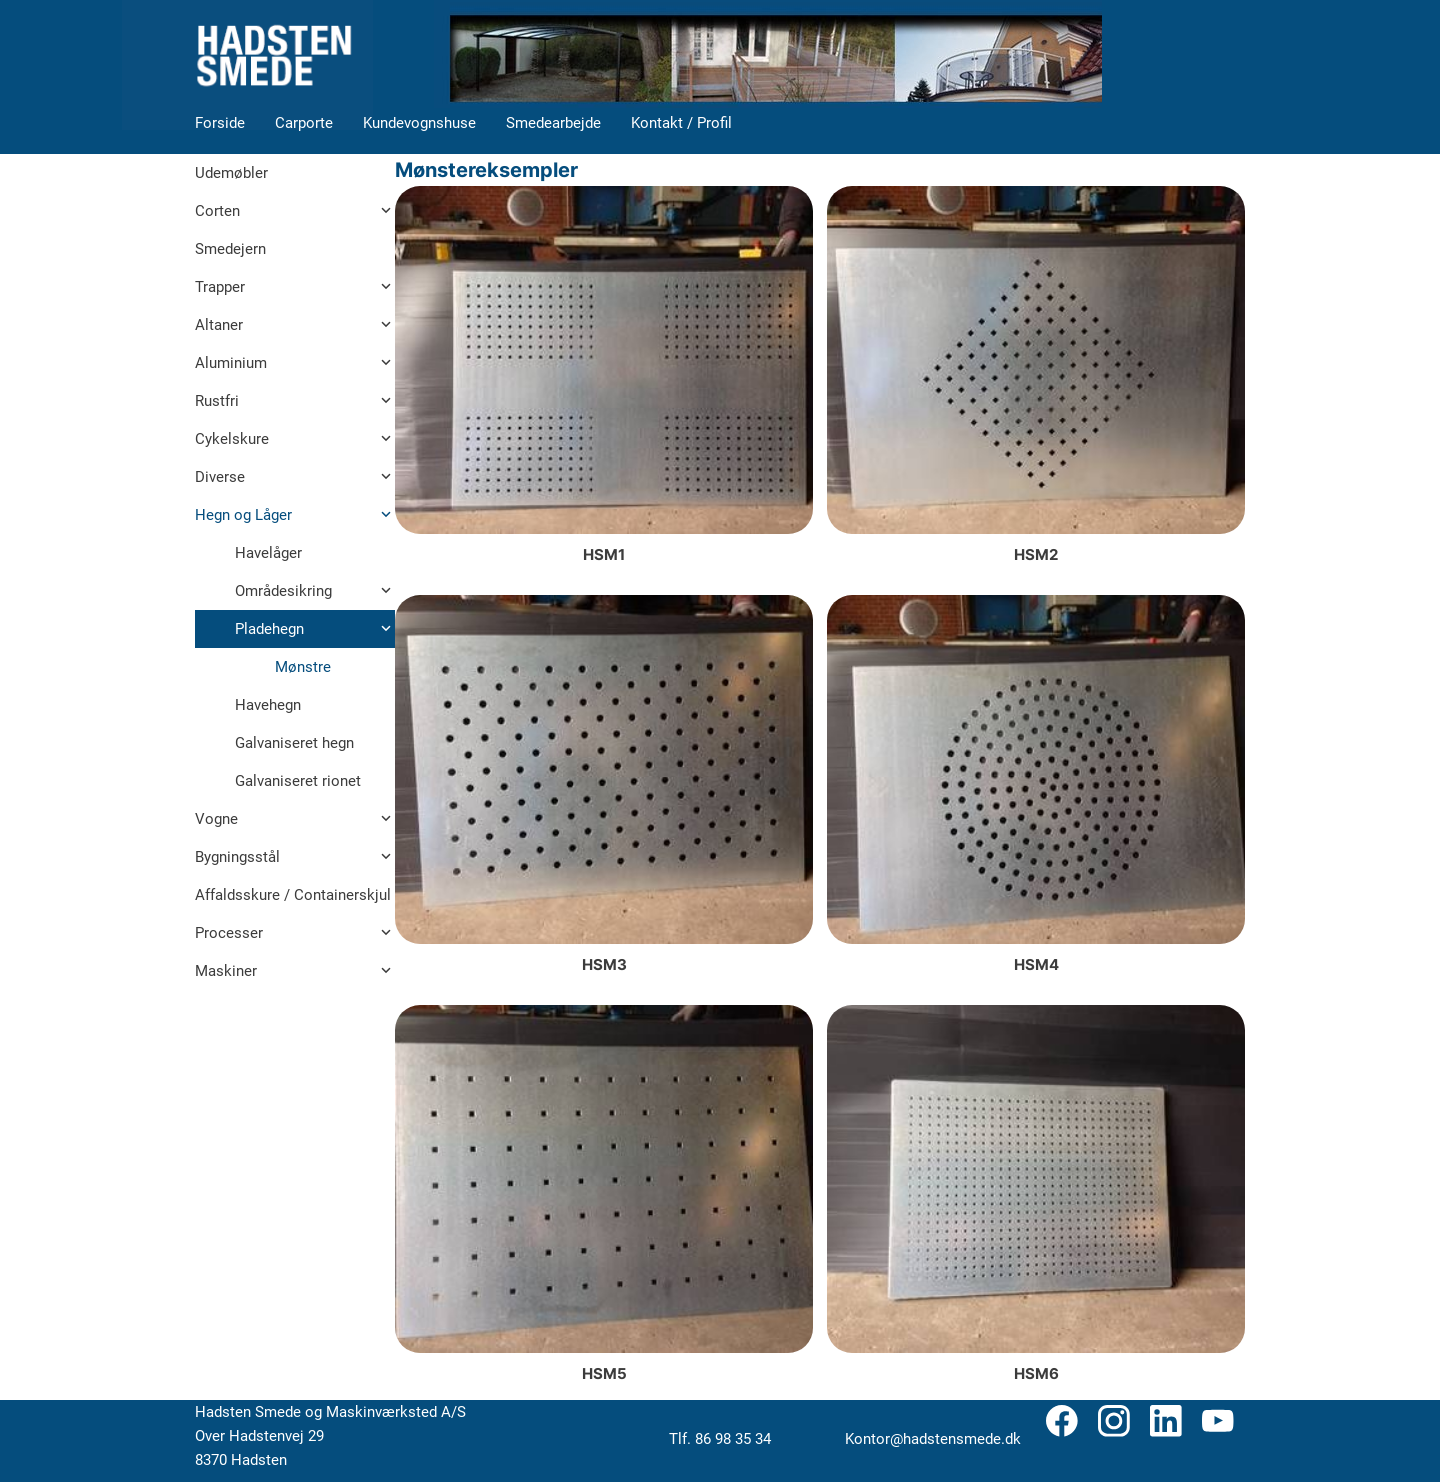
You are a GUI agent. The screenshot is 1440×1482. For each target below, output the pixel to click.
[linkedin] (1166, 1421)
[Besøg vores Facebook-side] (1062, 1421)
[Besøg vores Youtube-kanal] (1218, 1421)
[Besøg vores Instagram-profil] (1114, 1421)
